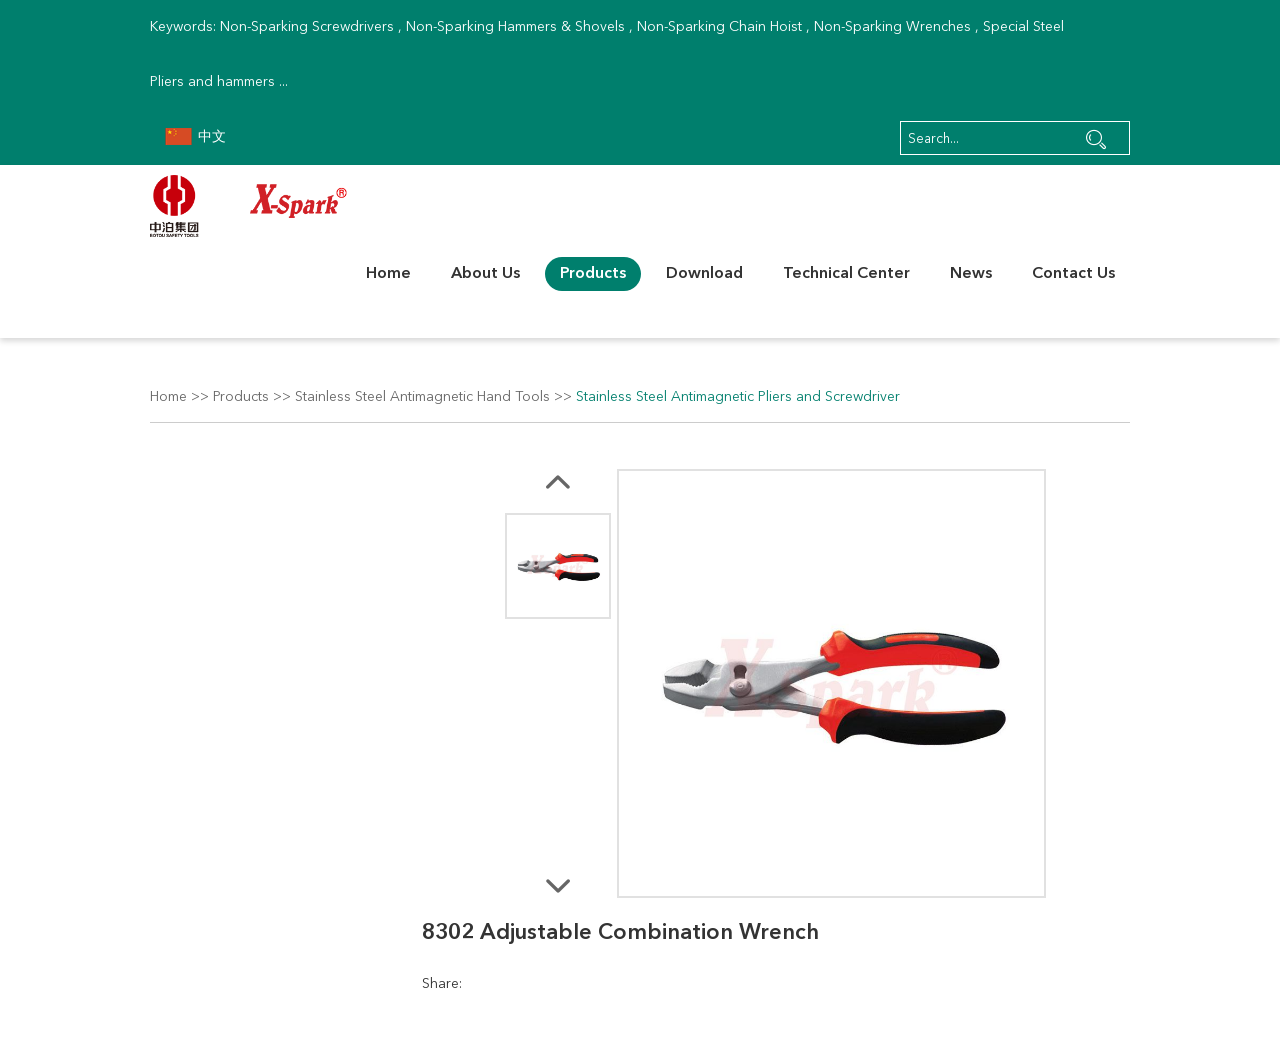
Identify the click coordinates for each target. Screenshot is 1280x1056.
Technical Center (846, 274)
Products (593, 274)
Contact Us (1073, 274)
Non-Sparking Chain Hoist (719, 27)
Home (388, 274)
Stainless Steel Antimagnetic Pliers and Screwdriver (738, 397)
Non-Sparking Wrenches (892, 27)
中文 (195, 137)
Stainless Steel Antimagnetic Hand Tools (422, 397)
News (971, 274)
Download (704, 274)
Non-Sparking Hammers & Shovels (515, 27)
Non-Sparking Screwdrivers (307, 27)
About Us (485, 274)
